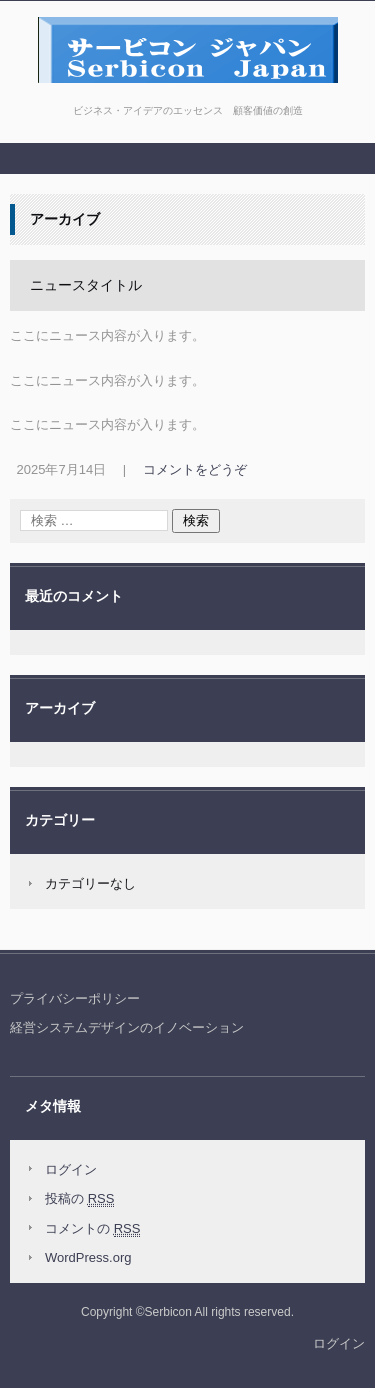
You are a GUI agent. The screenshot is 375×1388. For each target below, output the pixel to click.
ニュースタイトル (86, 285)
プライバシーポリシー (75, 998)
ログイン (71, 1169)
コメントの (92, 1229)
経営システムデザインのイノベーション (127, 1027)
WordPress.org (88, 1257)
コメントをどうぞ (195, 469)
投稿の (79, 1199)
